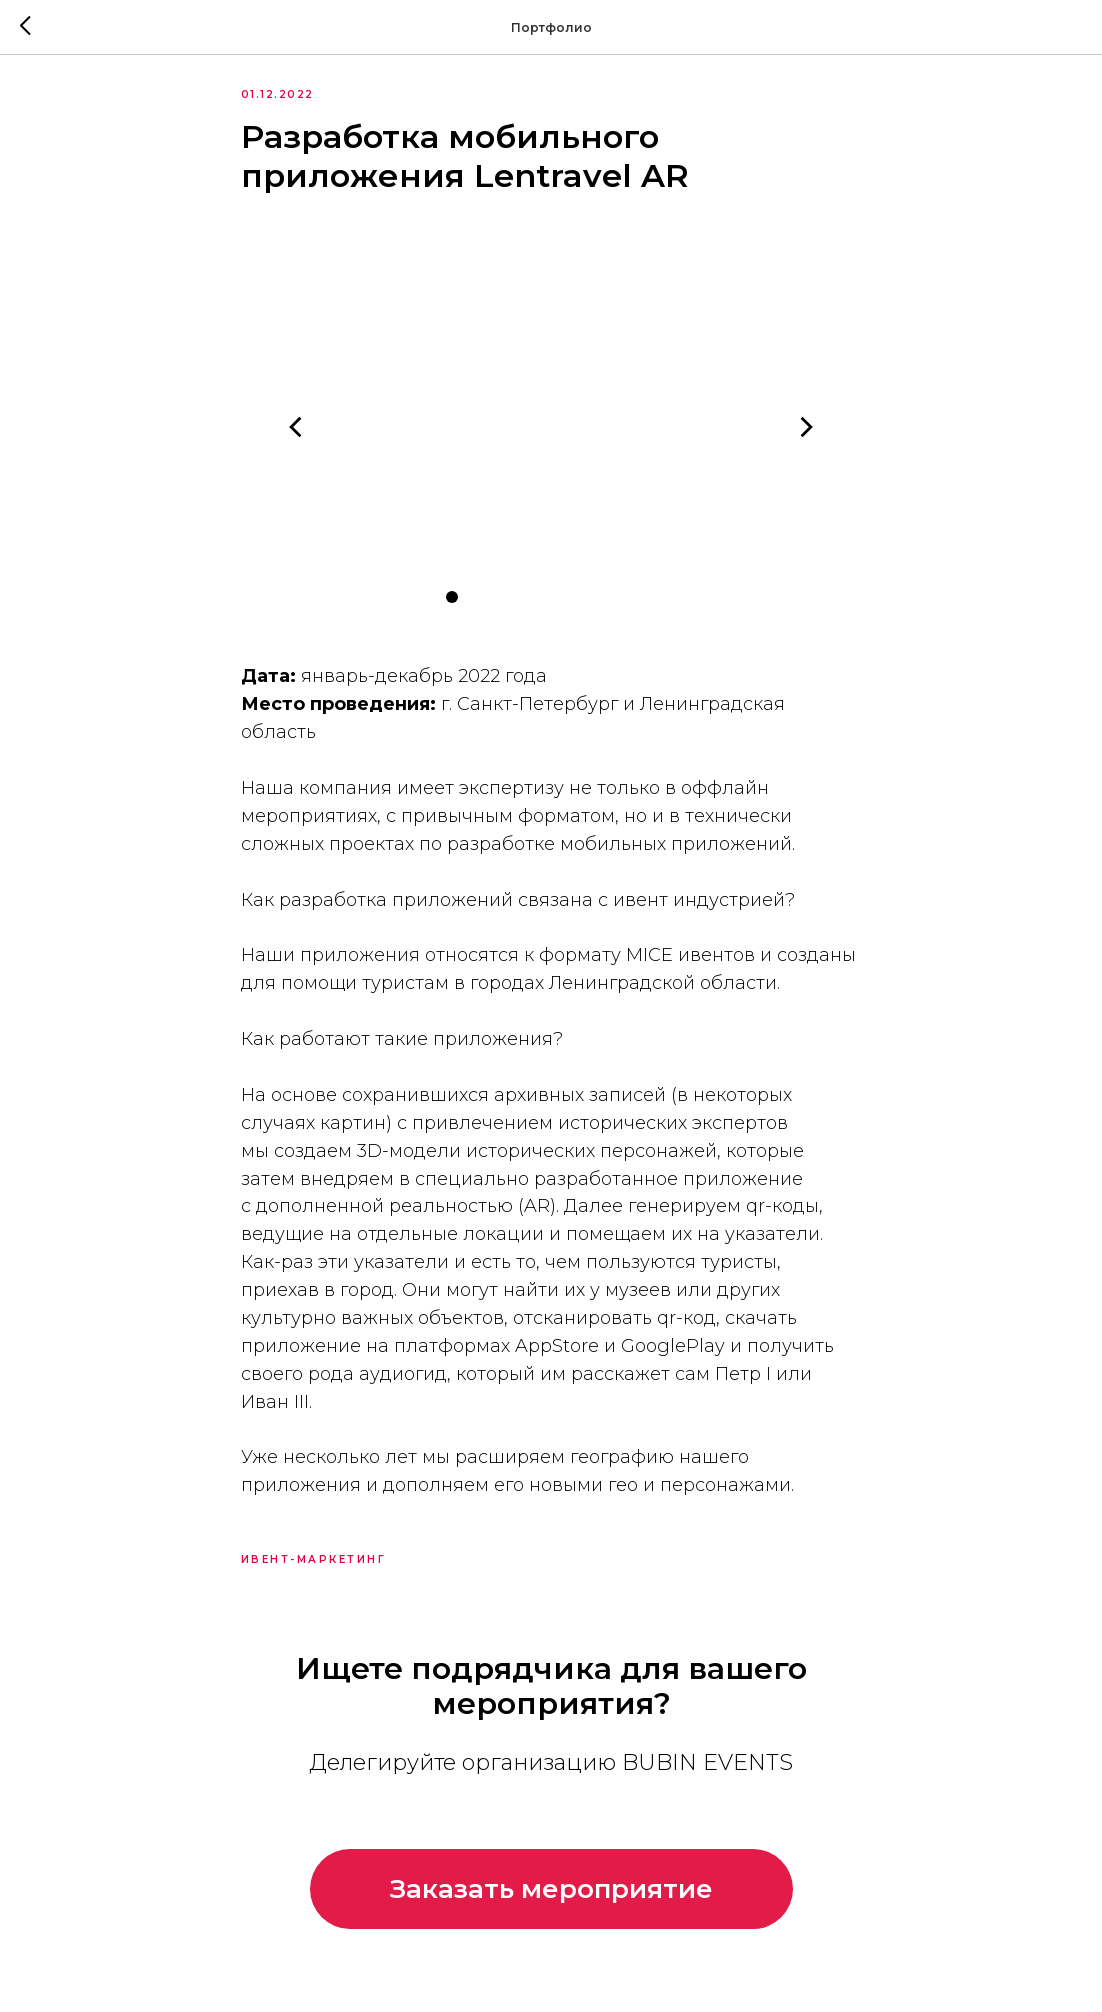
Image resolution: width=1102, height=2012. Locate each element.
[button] (551, 1912)
